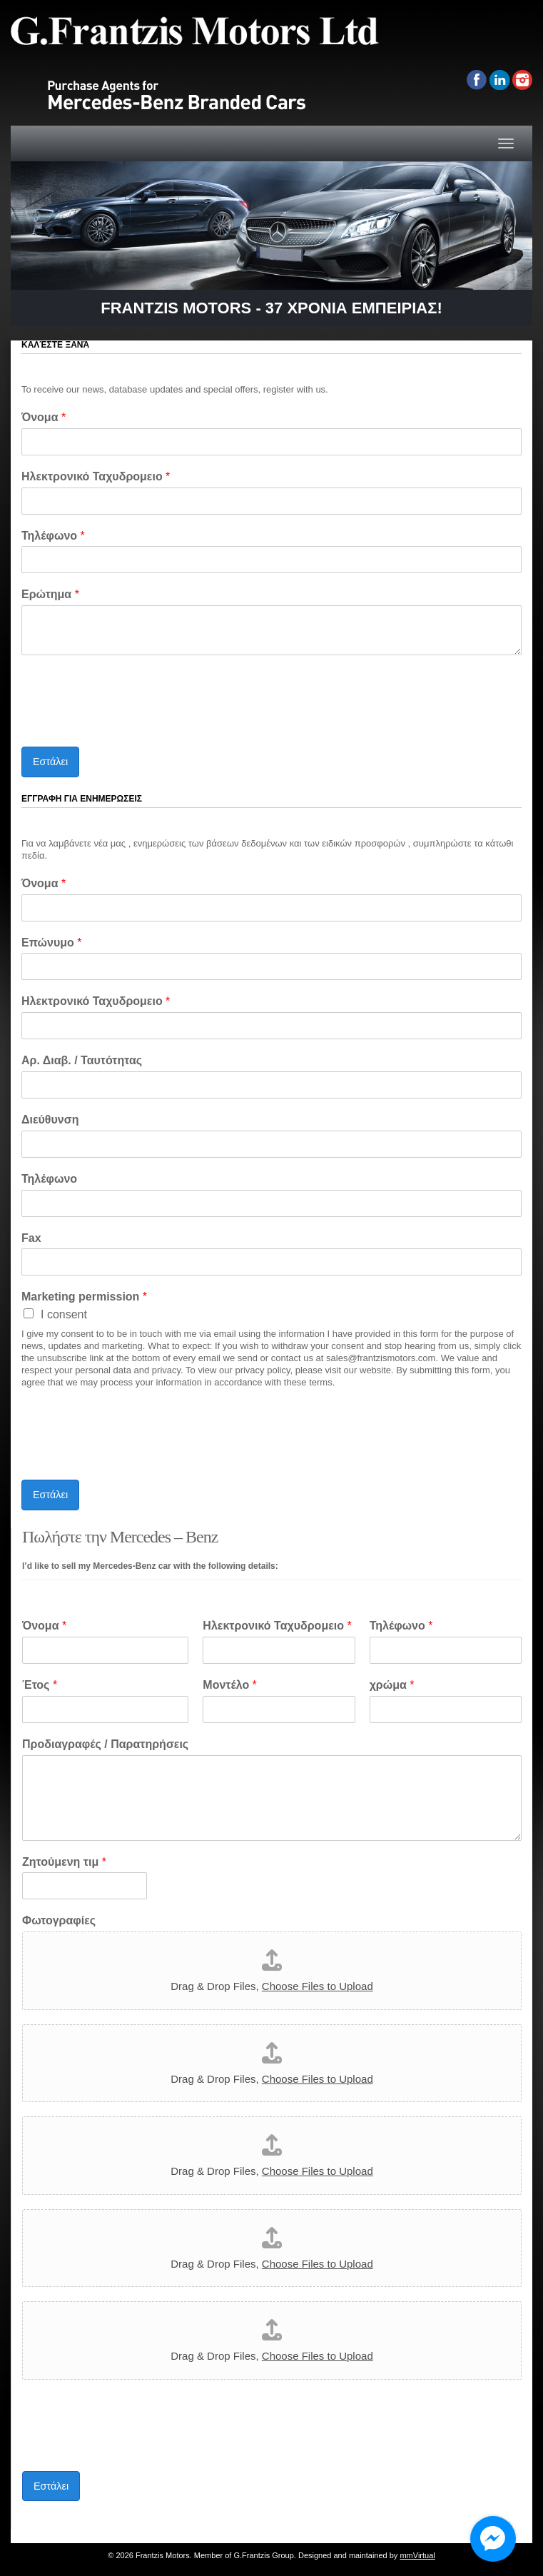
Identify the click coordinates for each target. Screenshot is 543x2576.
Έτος (39, 1685)
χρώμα (392, 1685)
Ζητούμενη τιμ (64, 1862)
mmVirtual (417, 2555)
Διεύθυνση (49, 1119)
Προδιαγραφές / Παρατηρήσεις (105, 1744)
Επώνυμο (51, 942)
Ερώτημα (50, 594)
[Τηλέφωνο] (271, 559)
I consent (64, 1314)
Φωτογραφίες (59, 1920)
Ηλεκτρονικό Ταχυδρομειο (95, 476)
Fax (31, 1238)
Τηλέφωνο (53, 536)
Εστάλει (50, 761)
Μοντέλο (230, 1685)
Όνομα (43, 417)
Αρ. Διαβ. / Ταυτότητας (81, 1060)
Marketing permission (84, 1296)
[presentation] (129, 723)
